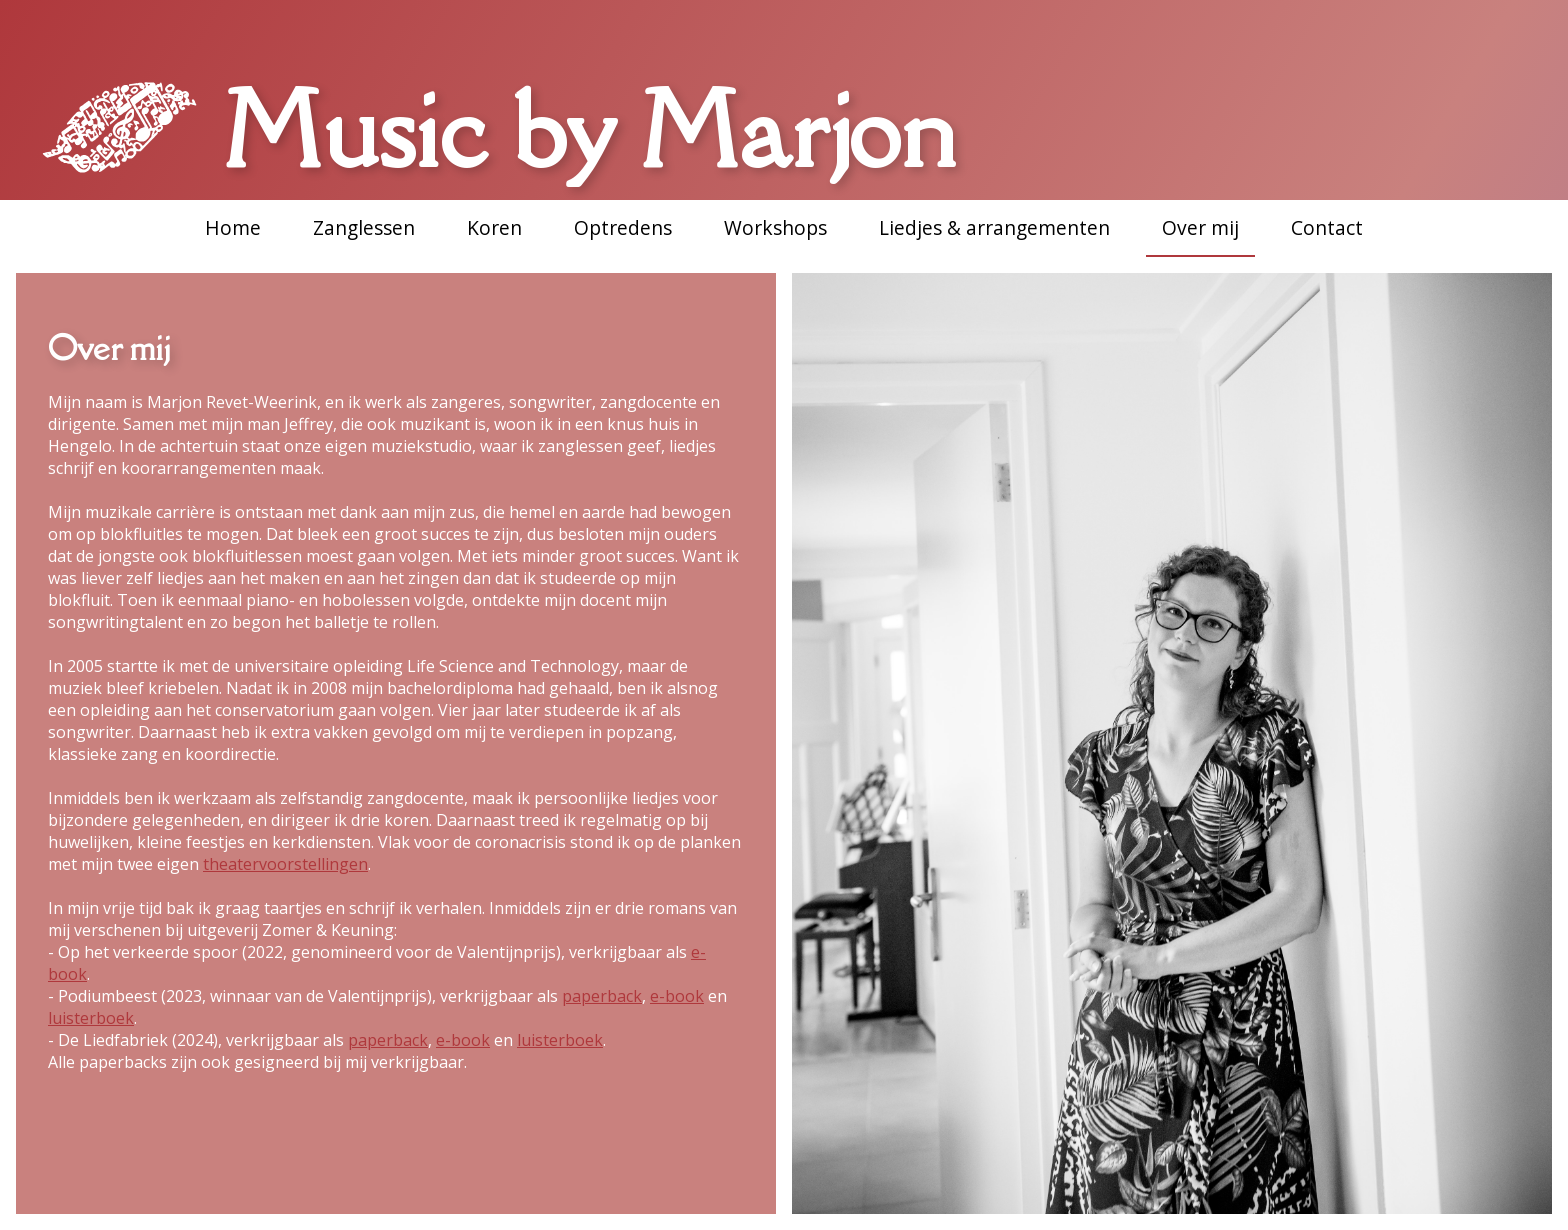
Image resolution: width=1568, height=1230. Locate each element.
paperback (602, 996)
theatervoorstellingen (285, 864)
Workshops (775, 227)
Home (233, 227)
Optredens (623, 227)
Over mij (1200, 227)
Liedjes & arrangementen (994, 227)
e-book (677, 996)
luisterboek (91, 1018)
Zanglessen (364, 227)
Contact (1327, 227)
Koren (494, 227)
